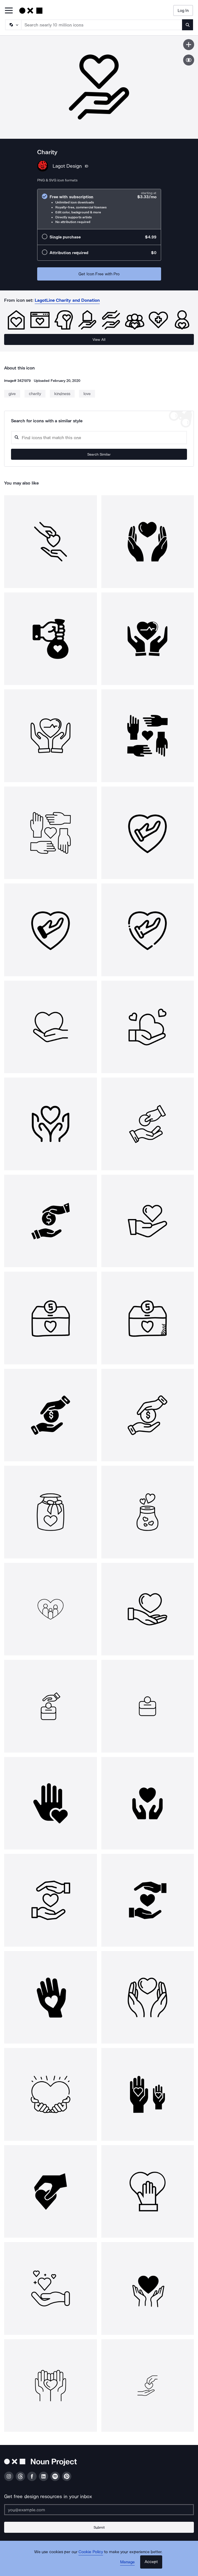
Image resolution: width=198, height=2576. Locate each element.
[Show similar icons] (188, 60)
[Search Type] (13, 24)
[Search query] (99, 437)
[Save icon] (188, 44)
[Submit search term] (187, 24)
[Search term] (102, 24)
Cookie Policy (90, 2551)
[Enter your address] (99, 2509)
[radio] (99, 209)
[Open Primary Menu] (9, 11)
